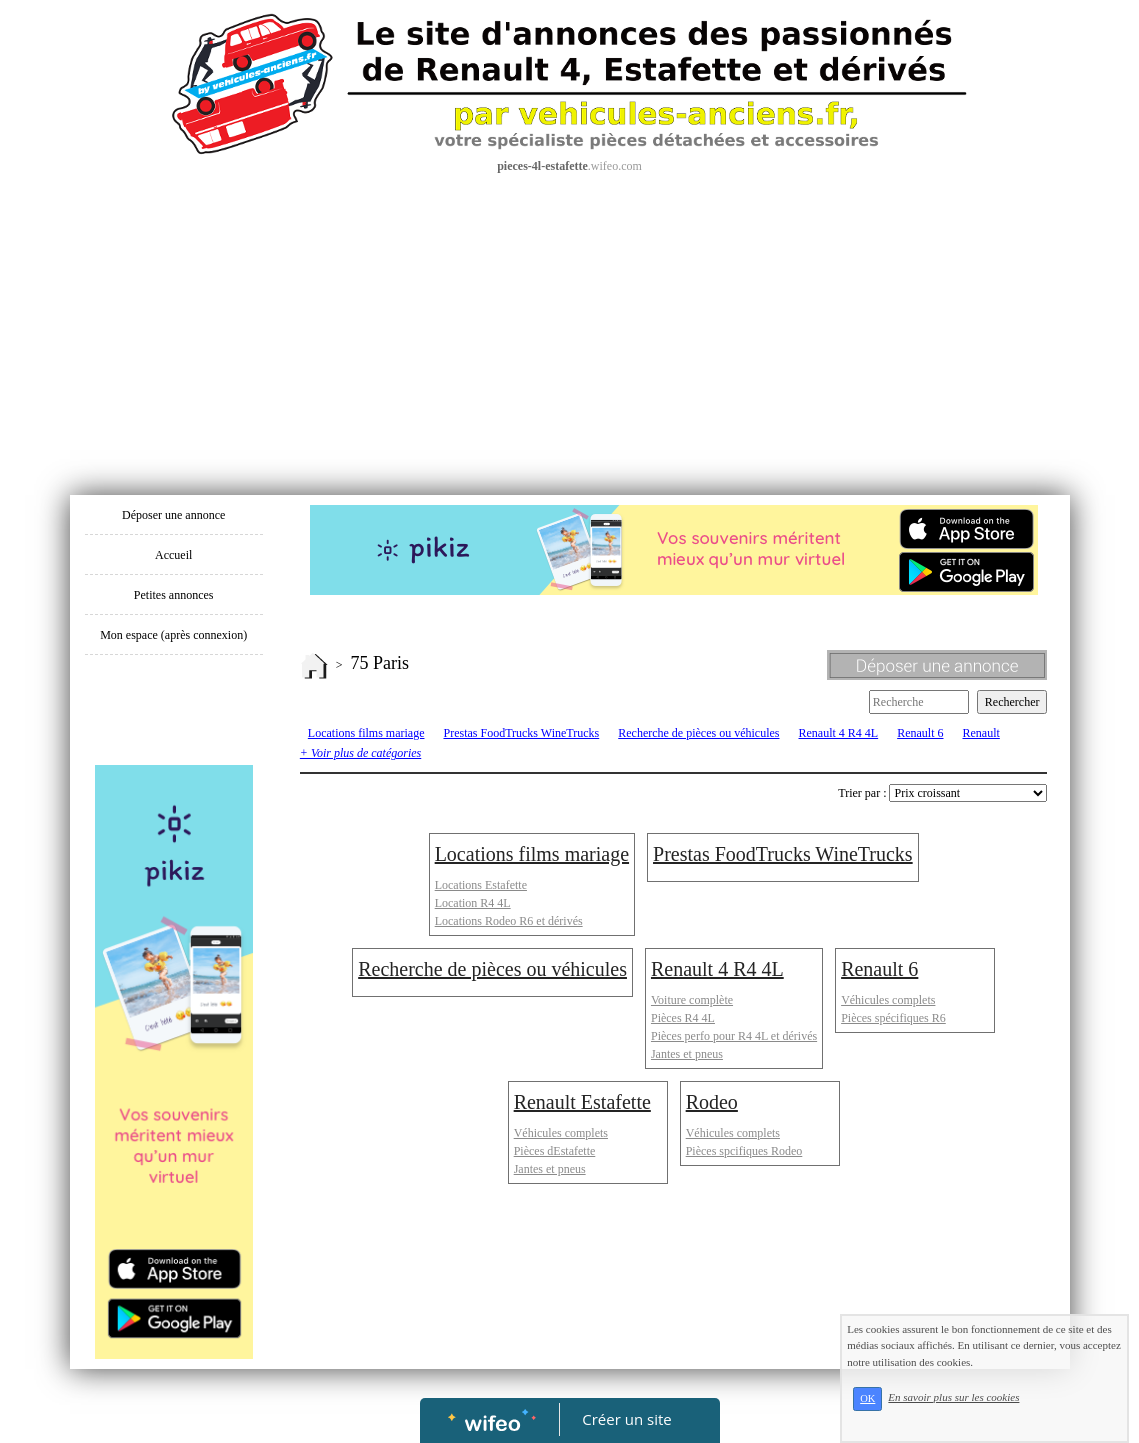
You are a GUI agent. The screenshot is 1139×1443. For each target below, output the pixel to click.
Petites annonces (174, 595)
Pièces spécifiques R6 (893, 1018)
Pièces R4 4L (683, 1018)
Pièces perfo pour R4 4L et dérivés (734, 1036)
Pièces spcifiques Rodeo (744, 1151)
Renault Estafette (582, 1102)
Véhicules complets (888, 1000)
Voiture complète (692, 1000)
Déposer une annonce (173, 515)
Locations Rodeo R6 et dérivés (509, 921)
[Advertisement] (570, 325)
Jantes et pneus (687, 1054)
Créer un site (626, 1419)
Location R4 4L (473, 903)
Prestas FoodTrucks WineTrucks (521, 733)
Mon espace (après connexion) (173, 635)
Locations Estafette (481, 885)
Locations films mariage (366, 733)
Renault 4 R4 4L (839, 733)
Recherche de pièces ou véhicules (698, 733)
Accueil (173, 555)
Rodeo (712, 1102)
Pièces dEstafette (555, 1151)
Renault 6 (920, 733)
